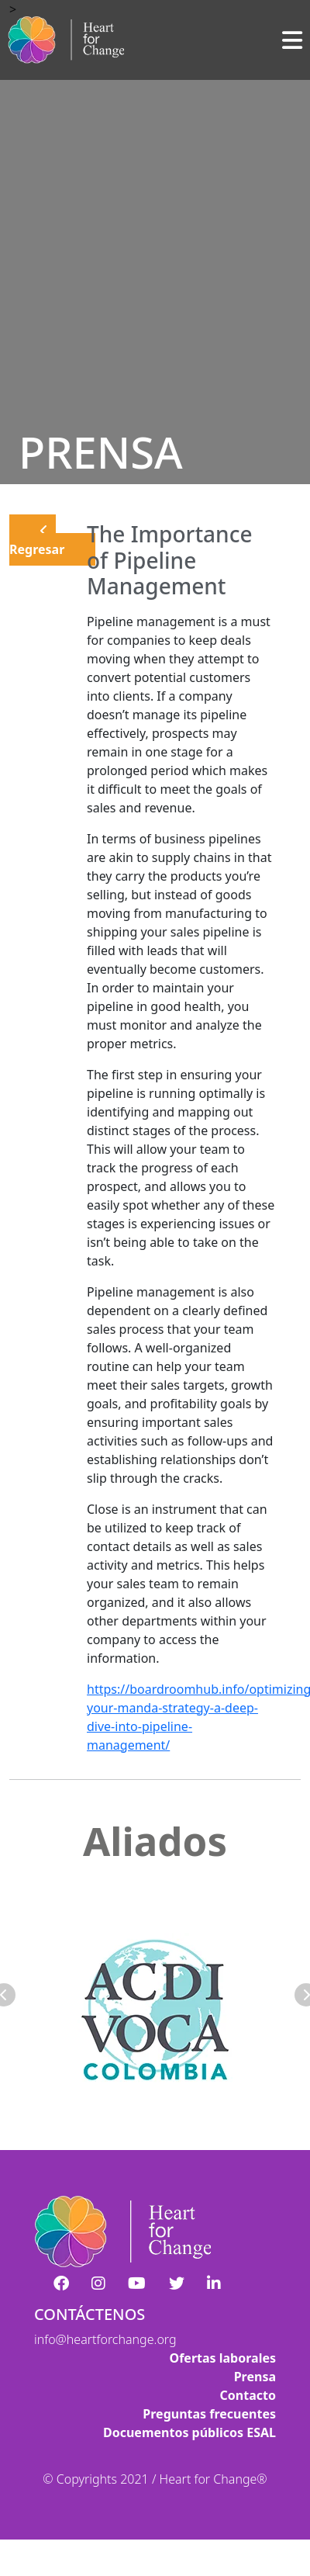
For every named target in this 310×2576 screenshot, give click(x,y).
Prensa (255, 2376)
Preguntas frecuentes (209, 2413)
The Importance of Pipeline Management (170, 560)
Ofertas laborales (222, 2358)
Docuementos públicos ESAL (189, 2432)
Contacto (248, 2395)
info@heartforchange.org (105, 2339)
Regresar (36, 541)
